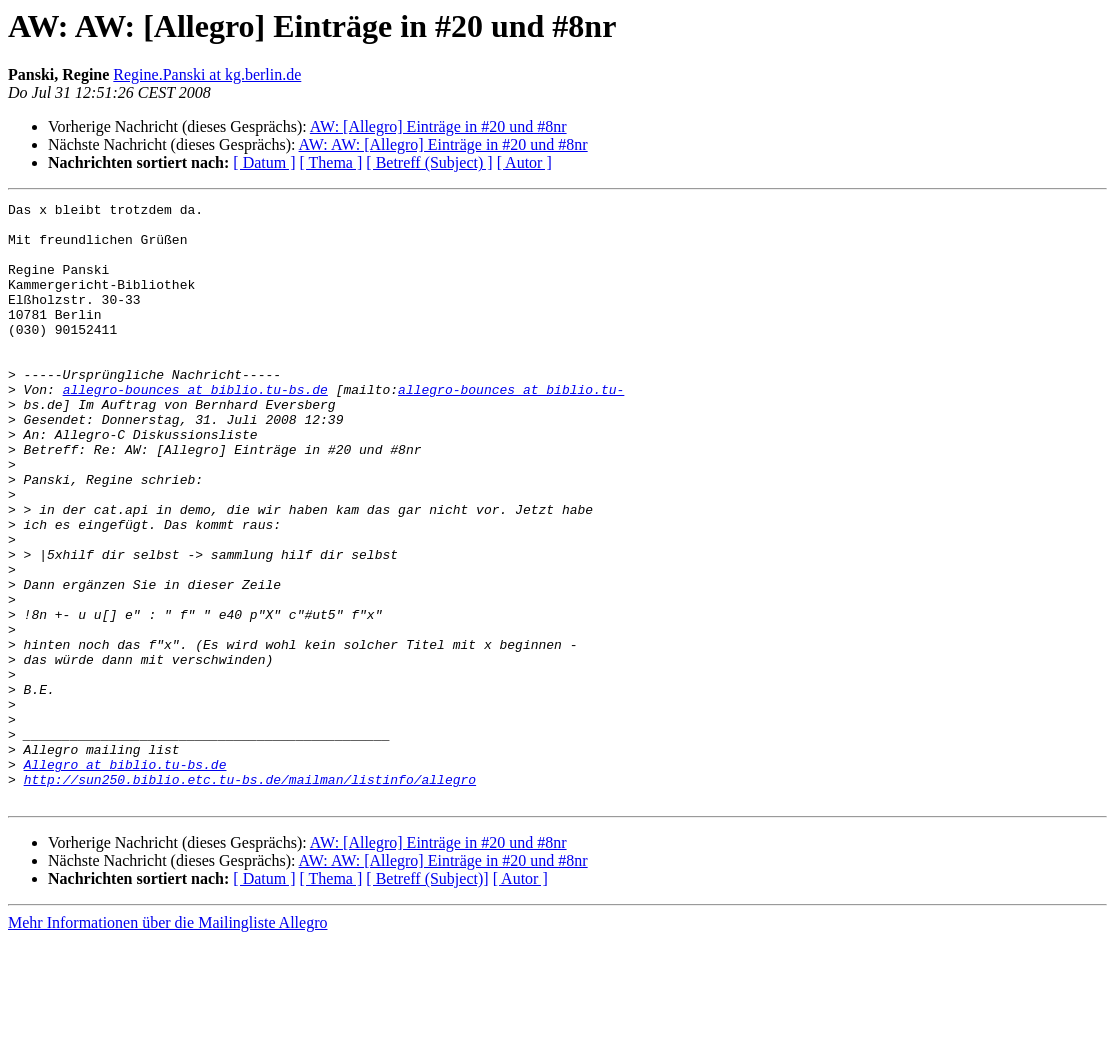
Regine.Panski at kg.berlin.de (207, 74)
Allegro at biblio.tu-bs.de (125, 878)
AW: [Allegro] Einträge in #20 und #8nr (438, 126)
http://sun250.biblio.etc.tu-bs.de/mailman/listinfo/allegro (250, 896)
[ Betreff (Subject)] (427, 998)
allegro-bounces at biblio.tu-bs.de (195, 428)
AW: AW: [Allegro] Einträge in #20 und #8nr (443, 144)
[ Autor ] (524, 162)
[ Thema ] (331, 162)
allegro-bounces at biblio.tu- (511, 428)
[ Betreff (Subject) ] (429, 162)
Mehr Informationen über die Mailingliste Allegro (167, 1042)
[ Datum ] (264, 162)
